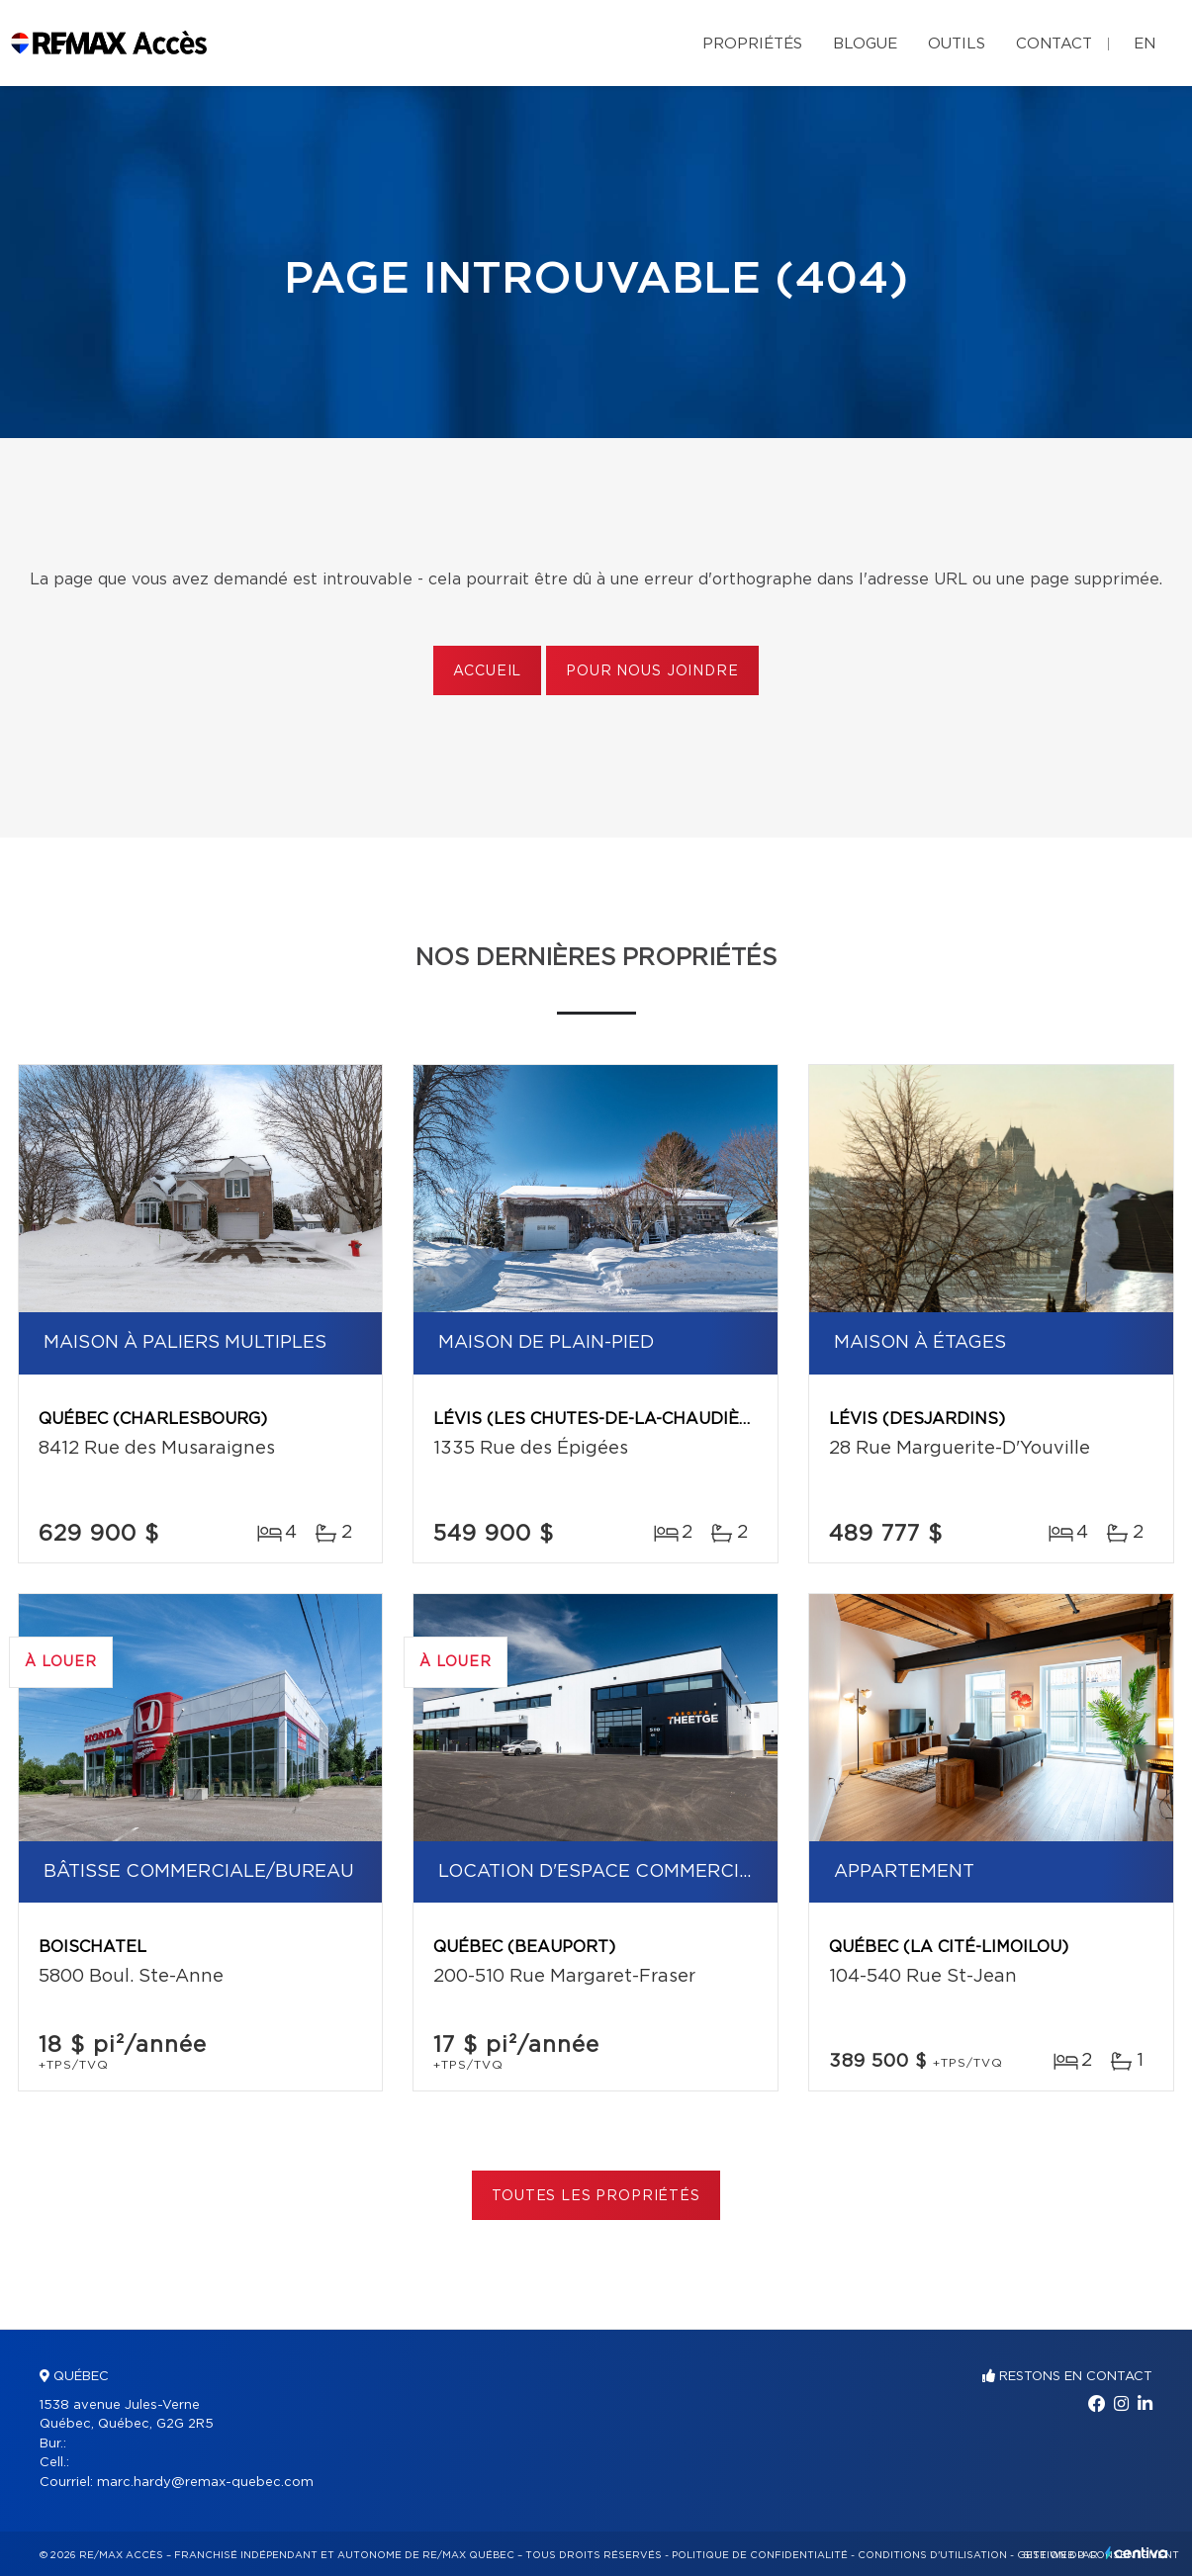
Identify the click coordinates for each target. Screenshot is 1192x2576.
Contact (1054, 44)
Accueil (487, 671)
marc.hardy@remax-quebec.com (205, 2482)
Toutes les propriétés (596, 2196)
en (1144, 44)
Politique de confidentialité (760, 2555)
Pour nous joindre (652, 671)
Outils (956, 44)
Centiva (1136, 2552)
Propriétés (752, 44)
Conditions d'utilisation (932, 2555)
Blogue (865, 44)
